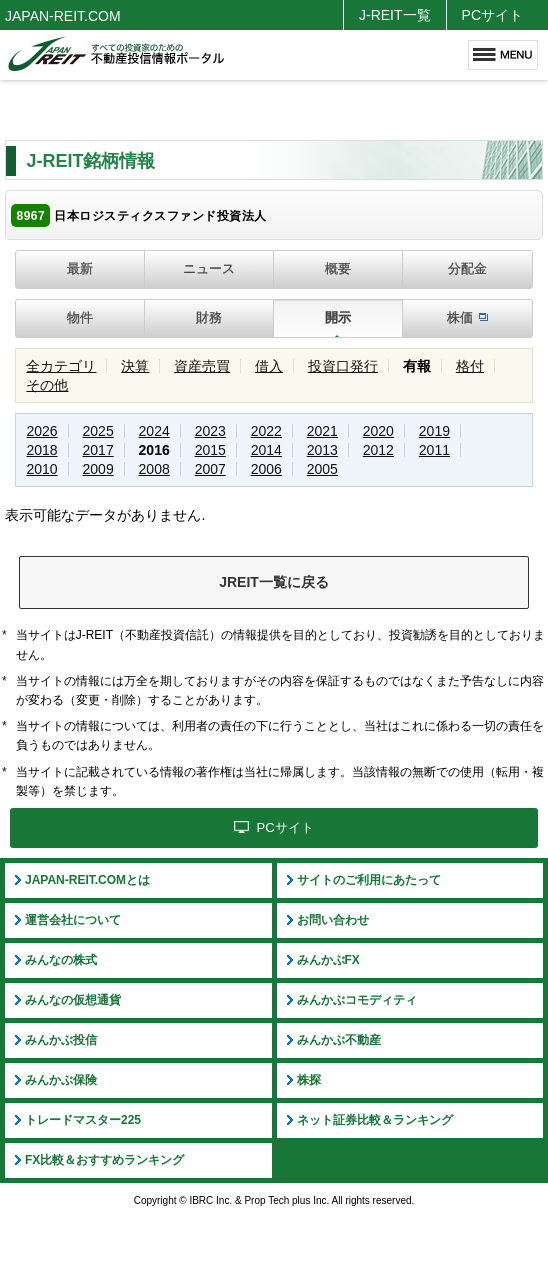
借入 (269, 366)
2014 (266, 450)
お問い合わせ (333, 920)
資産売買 (202, 366)
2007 (210, 469)
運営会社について (73, 920)
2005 (322, 469)
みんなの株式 (61, 960)
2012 (378, 450)
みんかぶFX (328, 960)
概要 (338, 268)
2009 (98, 469)
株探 (309, 1080)
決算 (135, 366)
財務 (209, 317)
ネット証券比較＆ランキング (375, 1120)
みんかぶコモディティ (357, 1000)
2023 (210, 431)
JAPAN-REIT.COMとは (87, 880)
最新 (80, 268)
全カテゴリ (61, 366)
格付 (470, 366)
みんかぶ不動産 (339, 1040)
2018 (41, 450)
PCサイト (492, 15)
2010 (41, 469)
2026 (41, 431)
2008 (154, 469)
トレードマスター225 (83, 1120)
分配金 (467, 268)
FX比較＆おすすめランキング (104, 1160)
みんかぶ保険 (61, 1080)
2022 (266, 431)
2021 (322, 431)
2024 (154, 431)
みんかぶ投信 (61, 1040)
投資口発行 (343, 366)
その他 (47, 385)
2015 (210, 450)
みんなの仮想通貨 (73, 1000)
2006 (266, 469)
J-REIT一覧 (395, 15)
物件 (80, 317)
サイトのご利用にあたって (369, 880)
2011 (434, 450)
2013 (322, 450)
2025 (98, 431)
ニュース (209, 268)
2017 (98, 450)
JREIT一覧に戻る (274, 582)
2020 (378, 431)
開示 (338, 317)
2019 (434, 431)
